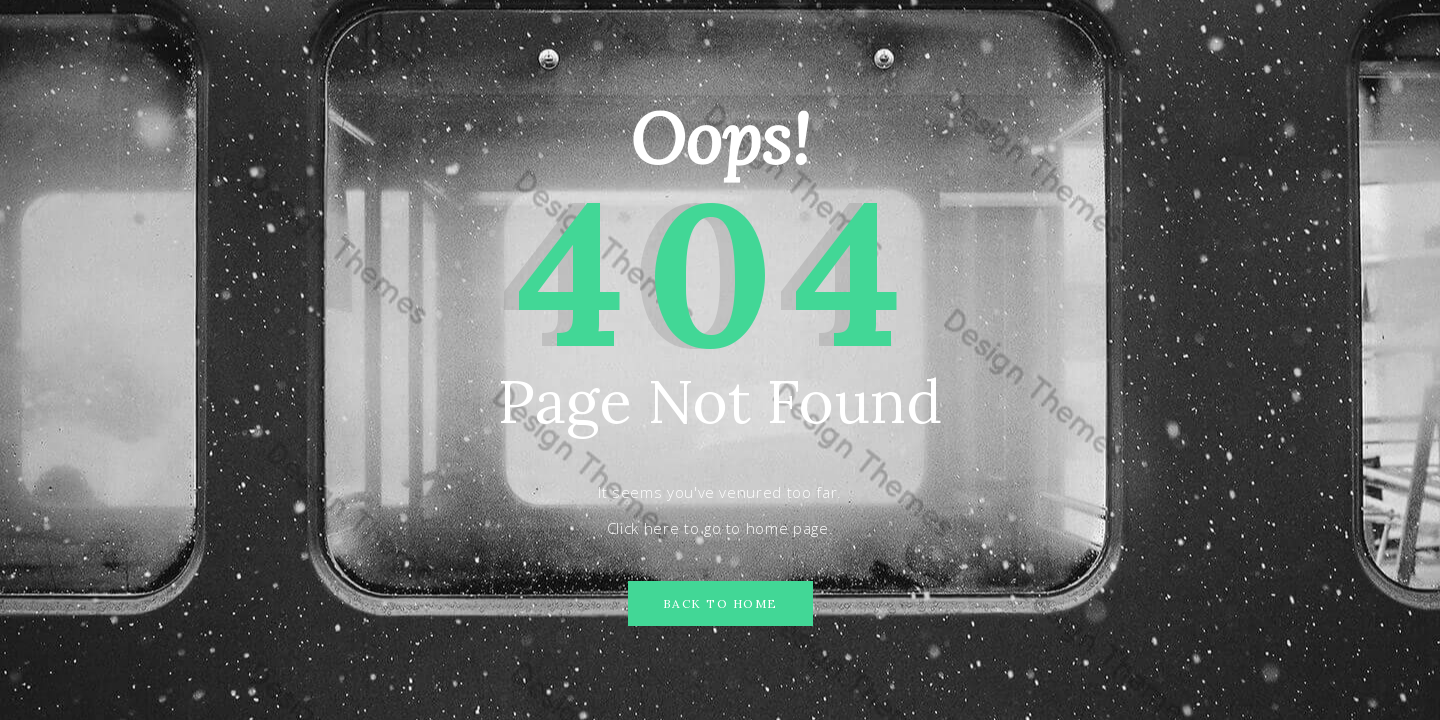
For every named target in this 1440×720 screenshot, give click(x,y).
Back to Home (720, 603)
